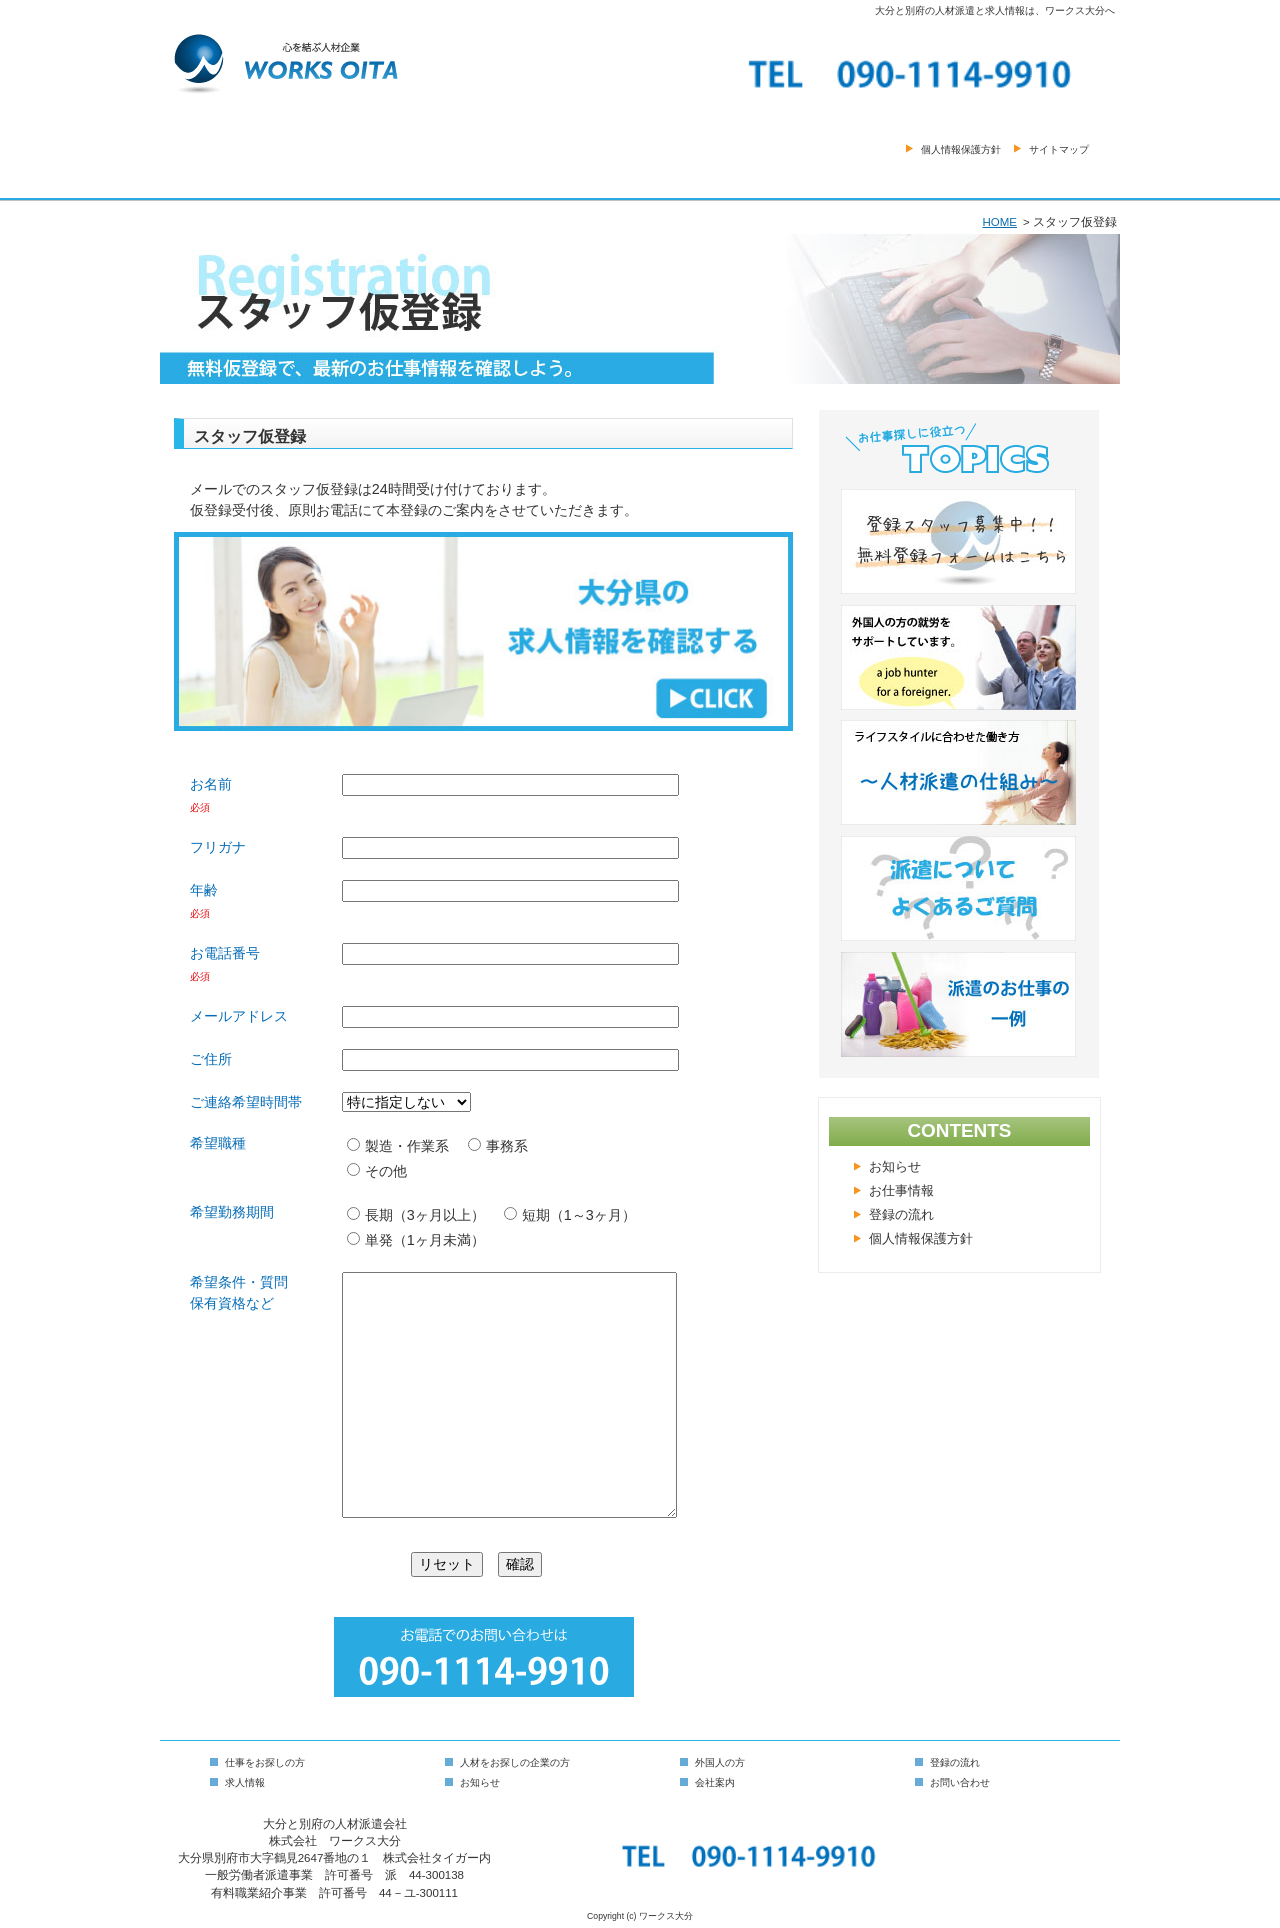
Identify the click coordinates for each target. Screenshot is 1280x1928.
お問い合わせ (1039, 178)
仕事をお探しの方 (400, 178)
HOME (240, 178)
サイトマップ (1059, 149)
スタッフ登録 (879, 178)
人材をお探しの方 (560, 178)
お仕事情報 (901, 1191)
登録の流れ (901, 1215)
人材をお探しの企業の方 (515, 1762)
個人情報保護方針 (961, 149)
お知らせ (895, 1167)
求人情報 (245, 1782)
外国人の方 (720, 1762)
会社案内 (719, 178)
